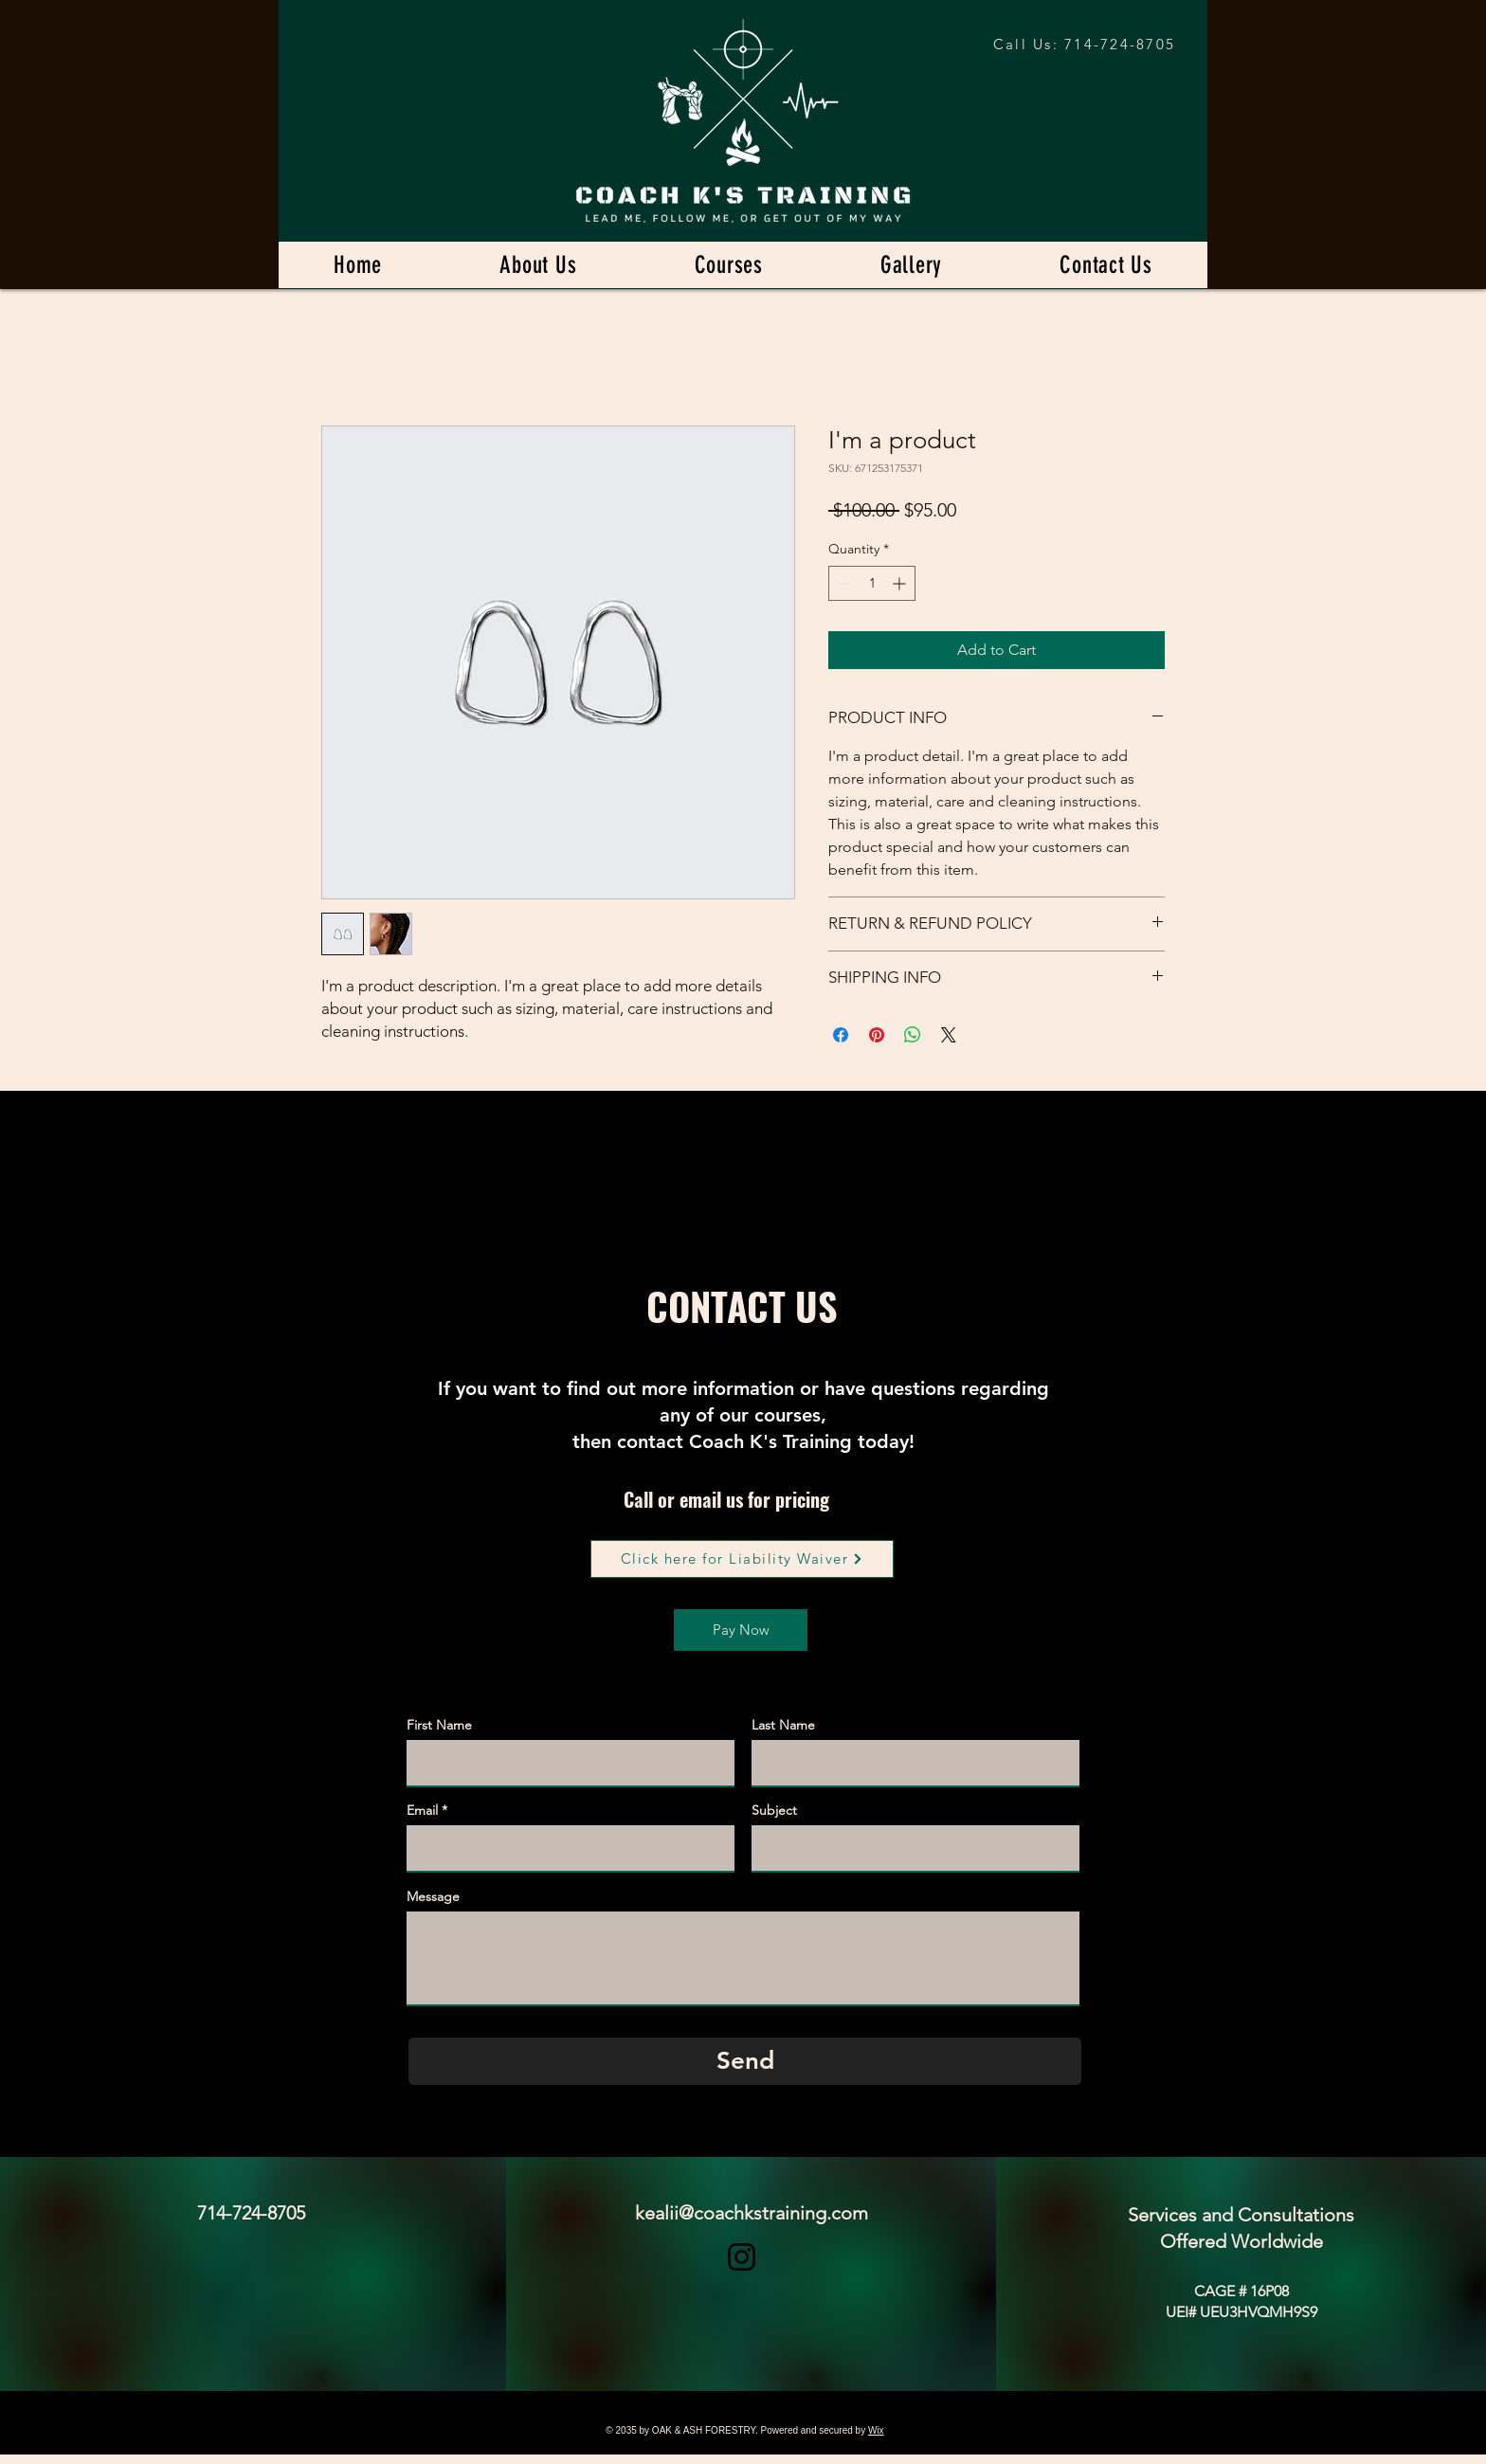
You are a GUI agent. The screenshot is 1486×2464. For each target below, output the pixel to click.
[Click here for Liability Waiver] (742, 1559)
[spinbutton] (872, 583)
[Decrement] (843, 583)
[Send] (744, 2061)
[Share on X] (948, 1035)
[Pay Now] (740, 1630)
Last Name (783, 1724)
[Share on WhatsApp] (912, 1035)
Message (433, 1896)
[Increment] (901, 583)
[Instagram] (741, 2256)
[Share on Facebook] (840, 1035)
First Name (439, 1724)
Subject (774, 1810)
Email (422, 1810)
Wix (876, 2430)
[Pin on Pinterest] (876, 1035)
